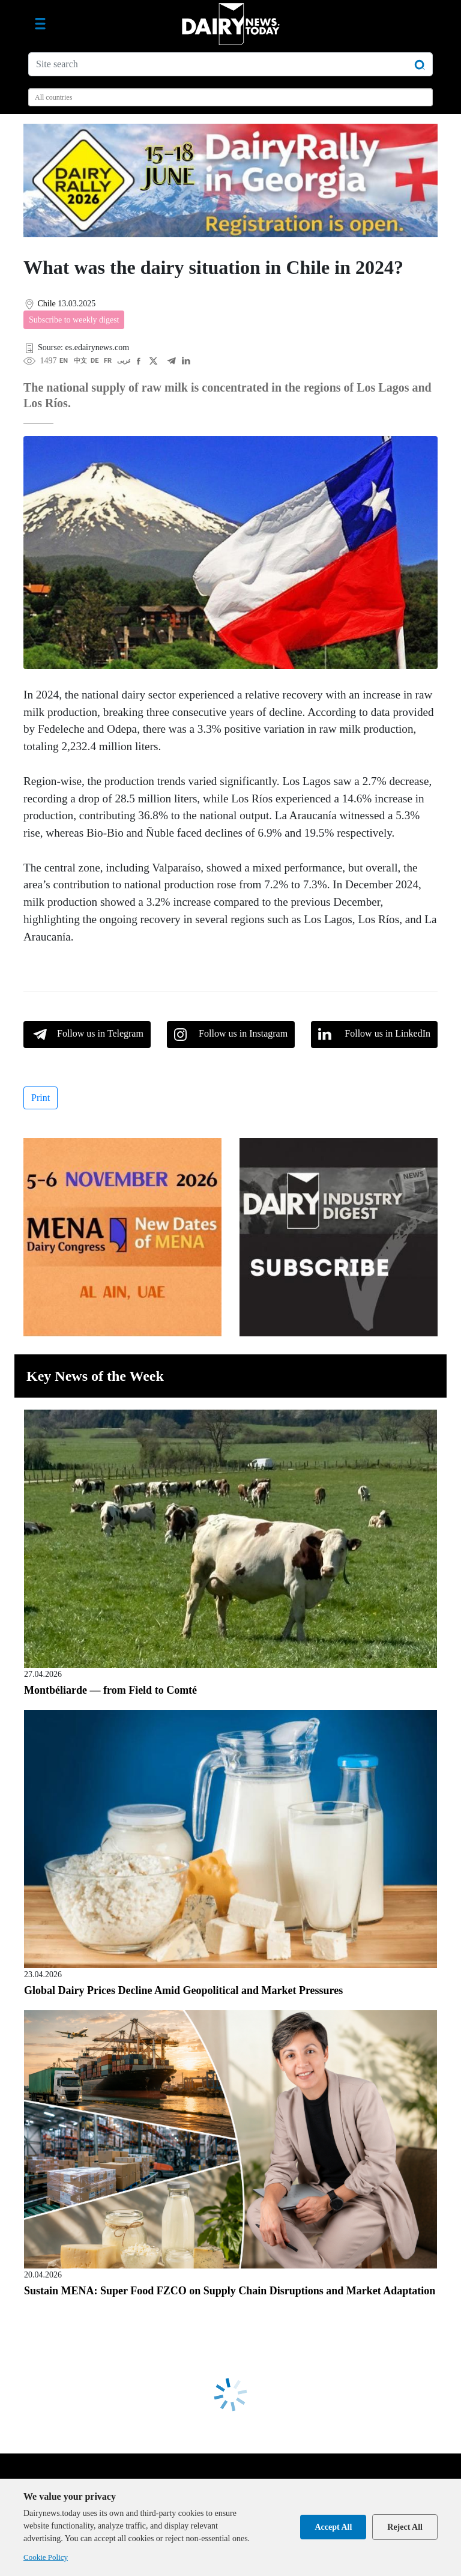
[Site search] (230, 64)
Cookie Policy (45, 2557)
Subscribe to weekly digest (74, 319)
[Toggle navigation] (40, 24)
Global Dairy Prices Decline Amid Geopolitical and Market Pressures (183, 1990)
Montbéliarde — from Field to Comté (110, 1690)
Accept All (333, 2527)
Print (40, 1098)
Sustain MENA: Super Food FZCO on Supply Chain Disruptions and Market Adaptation (229, 2291)
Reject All (405, 2527)
